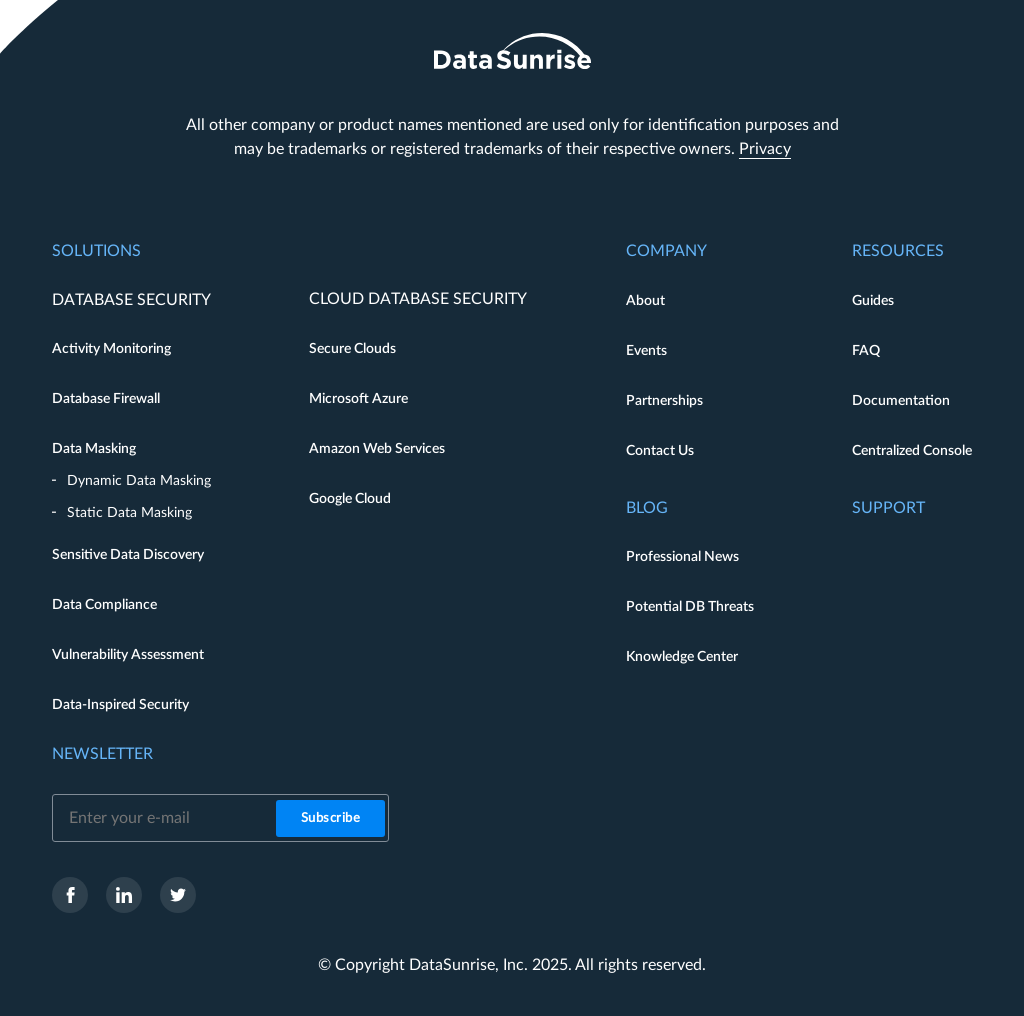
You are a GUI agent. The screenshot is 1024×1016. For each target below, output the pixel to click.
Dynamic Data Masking (139, 481)
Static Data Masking (129, 513)
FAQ (866, 351)
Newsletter (102, 754)
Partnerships (664, 401)
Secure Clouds (352, 349)
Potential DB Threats (690, 607)
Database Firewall (106, 399)
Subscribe (331, 818)
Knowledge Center (682, 657)
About (645, 301)
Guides (873, 301)
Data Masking (94, 449)
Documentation (901, 401)
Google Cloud (350, 499)
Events (646, 351)
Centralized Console (912, 451)
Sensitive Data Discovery (128, 555)
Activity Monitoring (111, 349)
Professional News (682, 557)
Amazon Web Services (377, 449)
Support (888, 508)
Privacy (765, 149)
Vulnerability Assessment (128, 655)
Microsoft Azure (358, 399)
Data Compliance (104, 605)
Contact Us (660, 451)
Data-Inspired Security (120, 705)
